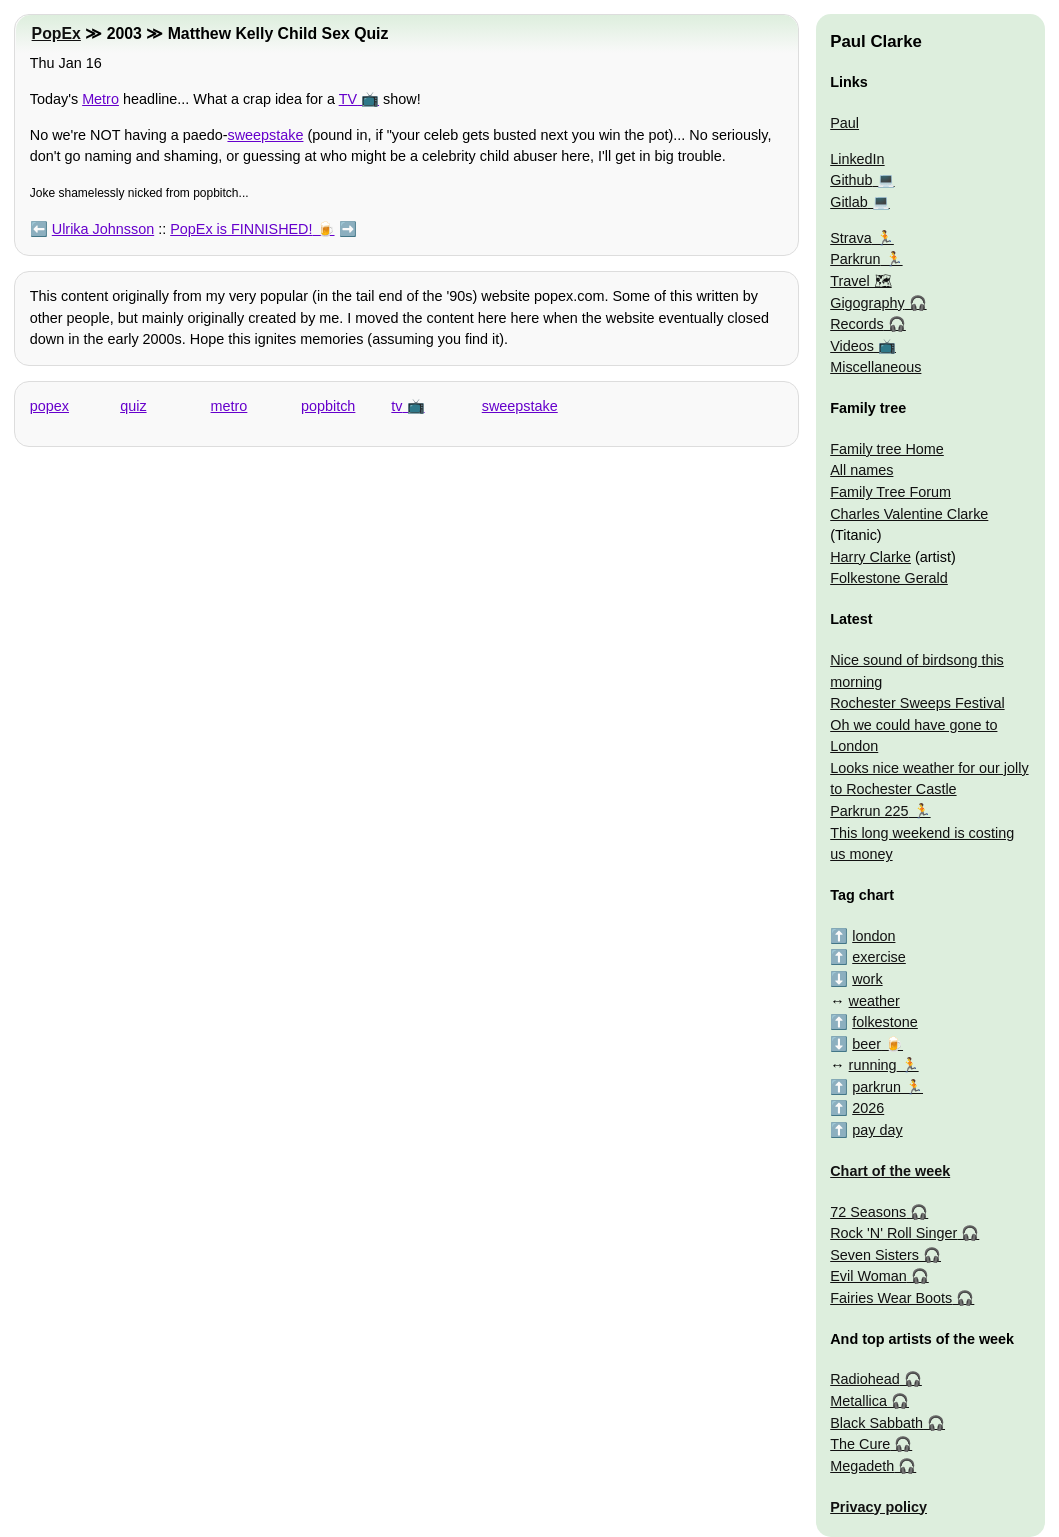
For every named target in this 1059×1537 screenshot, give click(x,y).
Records (857, 324)
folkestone (885, 1022)
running (873, 1065)
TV (348, 99)
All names (861, 470)
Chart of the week (890, 1171)
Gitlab (849, 202)
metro (229, 406)
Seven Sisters (874, 1255)
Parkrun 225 (869, 811)
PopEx (56, 33)
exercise (879, 957)
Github (851, 180)
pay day (877, 1130)
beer (866, 1044)
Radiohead (865, 1379)
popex (49, 406)
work (867, 979)
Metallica (858, 1401)
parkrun (876, 1087)
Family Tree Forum (890, 492)
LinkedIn (857, 159)
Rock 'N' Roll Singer (893, 1233)
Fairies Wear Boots (891, 1298)
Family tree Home (887, 449)
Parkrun (855, 259)
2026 (868, 1108)
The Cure (860, 1444)
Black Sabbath (876, 1423)
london (873, 936)
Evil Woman (868, 1276)
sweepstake (265, 135)
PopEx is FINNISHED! (241, 229)
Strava (851, 238)
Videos (852, 346)
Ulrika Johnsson (103, 229)
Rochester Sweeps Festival (917, 703)
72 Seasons (868, 1212)
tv (396, 406)
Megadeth (862, 1466)
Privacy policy (878, 1507)
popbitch (328, 406)
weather (874, 1001)
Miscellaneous (875, 367)
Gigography (867, 303)
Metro (100, 99)
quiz (133, 406)
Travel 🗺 (860, 281)
